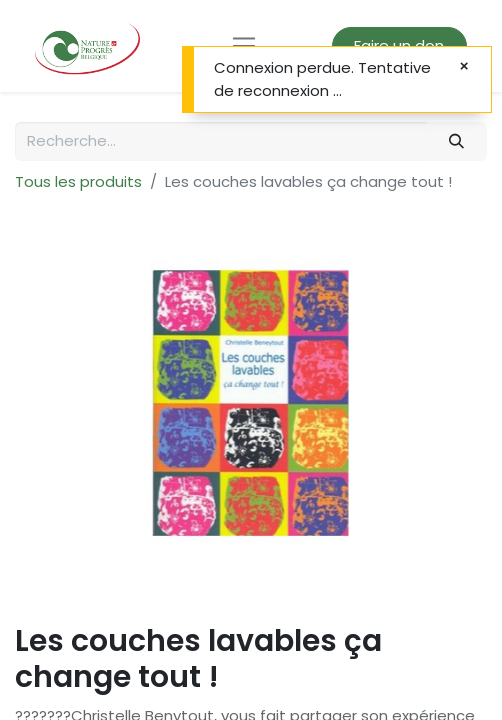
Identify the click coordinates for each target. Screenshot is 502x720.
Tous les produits (78, 181)
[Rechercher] (457, 141)
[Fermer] (464, 66)
